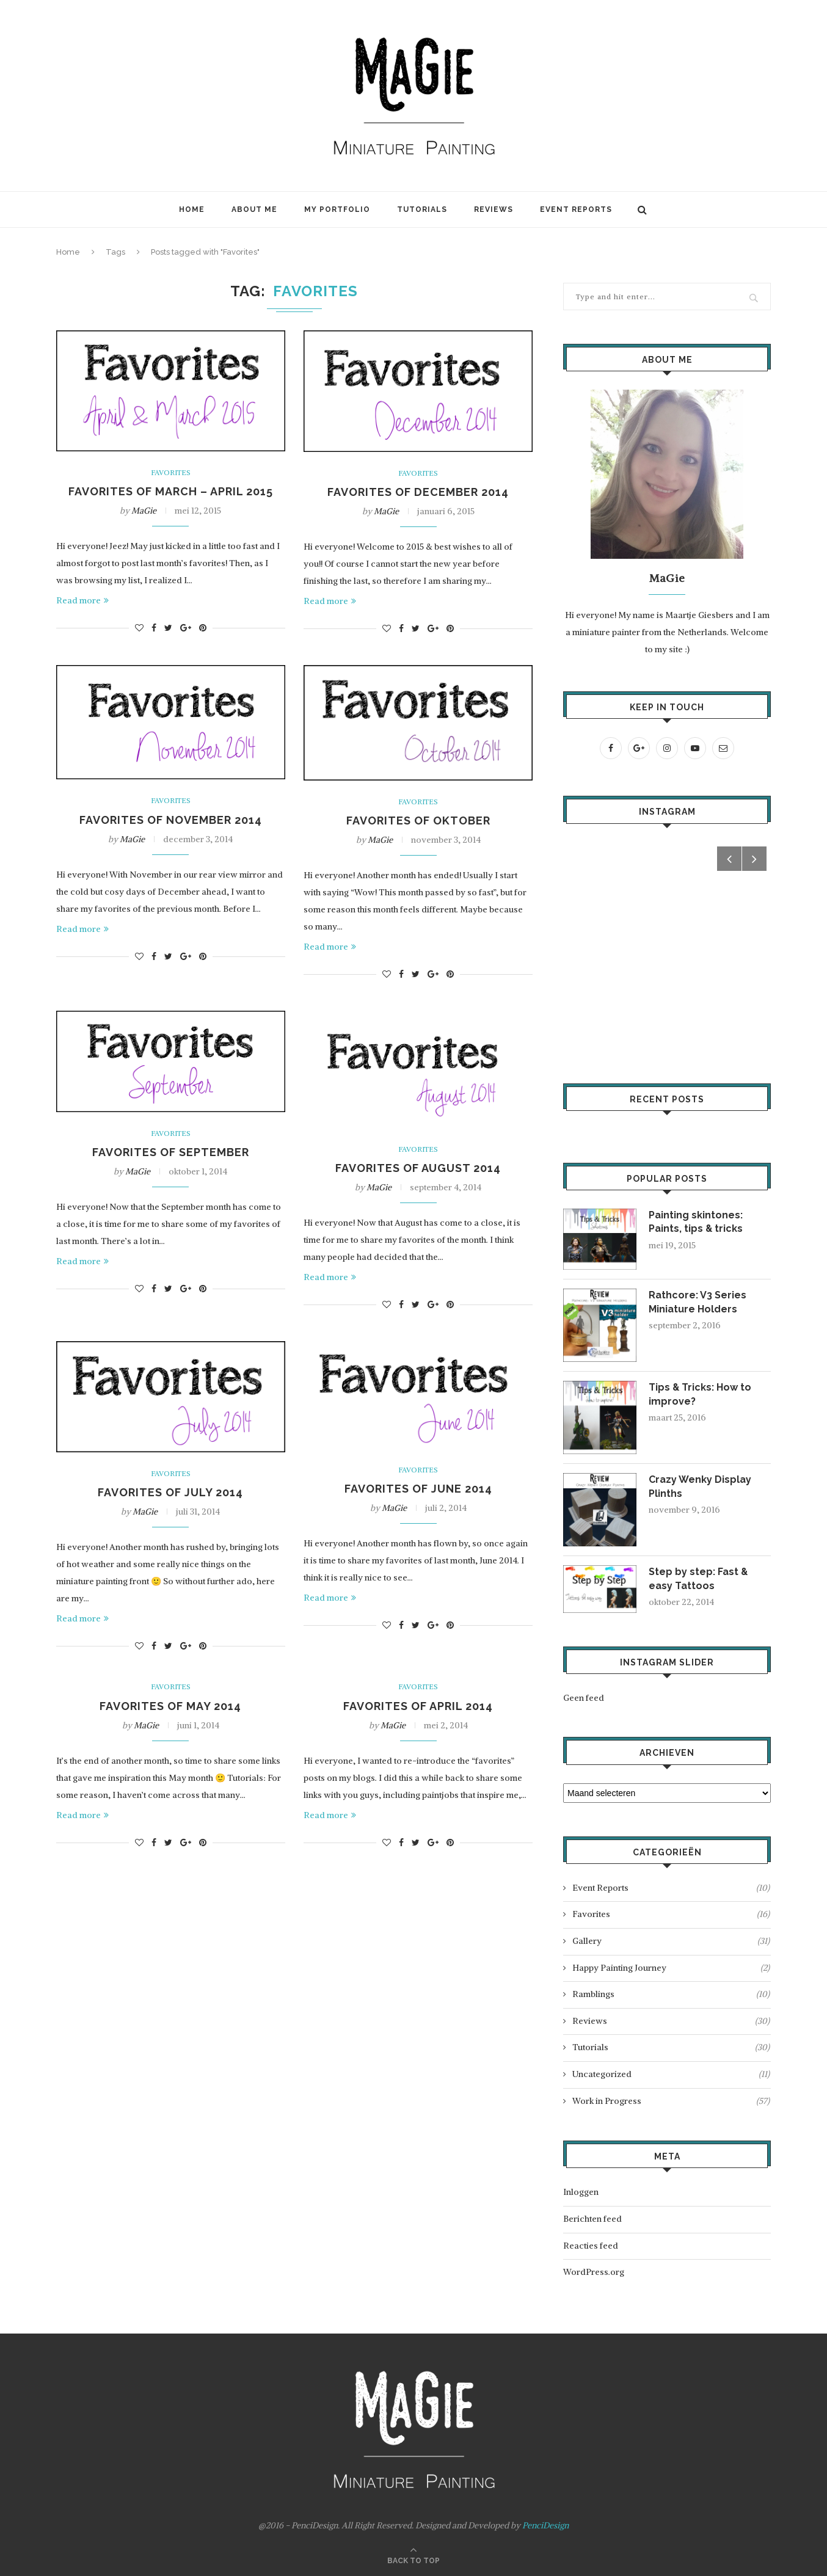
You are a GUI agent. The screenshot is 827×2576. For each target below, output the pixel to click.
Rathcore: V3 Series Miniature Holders (697, 1301)
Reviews (493, 209)
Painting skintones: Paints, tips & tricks (696, 1221)
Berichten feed (592, 2218)
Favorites (171, 472)
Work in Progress (671, 2101)
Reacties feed (590, 2245)
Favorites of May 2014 (170, 1706)
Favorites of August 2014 (418, 1168)
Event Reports (576, 209)
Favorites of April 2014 (418, 1706)
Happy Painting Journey (671, 1968)
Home (192, 209)
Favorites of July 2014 (170, 1492)
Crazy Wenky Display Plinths (700, 1486)
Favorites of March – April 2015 (170, 491)
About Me (254, 209)
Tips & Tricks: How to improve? (700, 1393)
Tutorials (422, 209)
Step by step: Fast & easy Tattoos (699, 1578)
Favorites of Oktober (418, 820)
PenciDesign (545, 2525)
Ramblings (671, 1994)
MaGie (143, 510)
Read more (82, 600)
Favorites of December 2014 (418, 492)
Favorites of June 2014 (418, 1488)
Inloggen (581, 2191)
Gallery (671, 1941)
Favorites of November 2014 (170, 819)
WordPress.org (593, 2271)
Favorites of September (170, 1152)
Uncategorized (671, 2074)
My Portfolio (337, 209)
